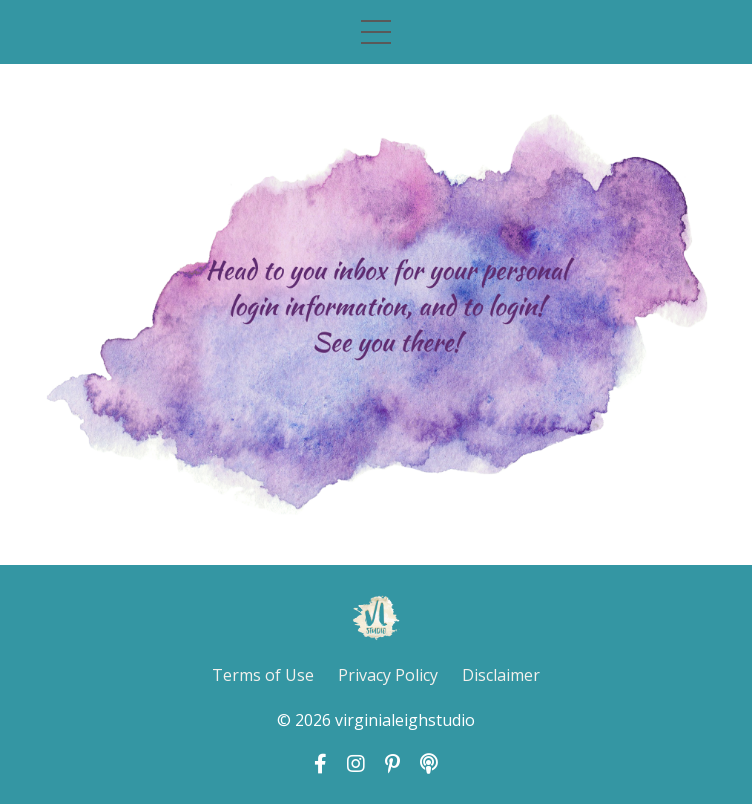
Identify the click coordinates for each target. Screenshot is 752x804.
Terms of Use (263, 675)
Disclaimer (501, 675)
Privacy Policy (388, 675)
